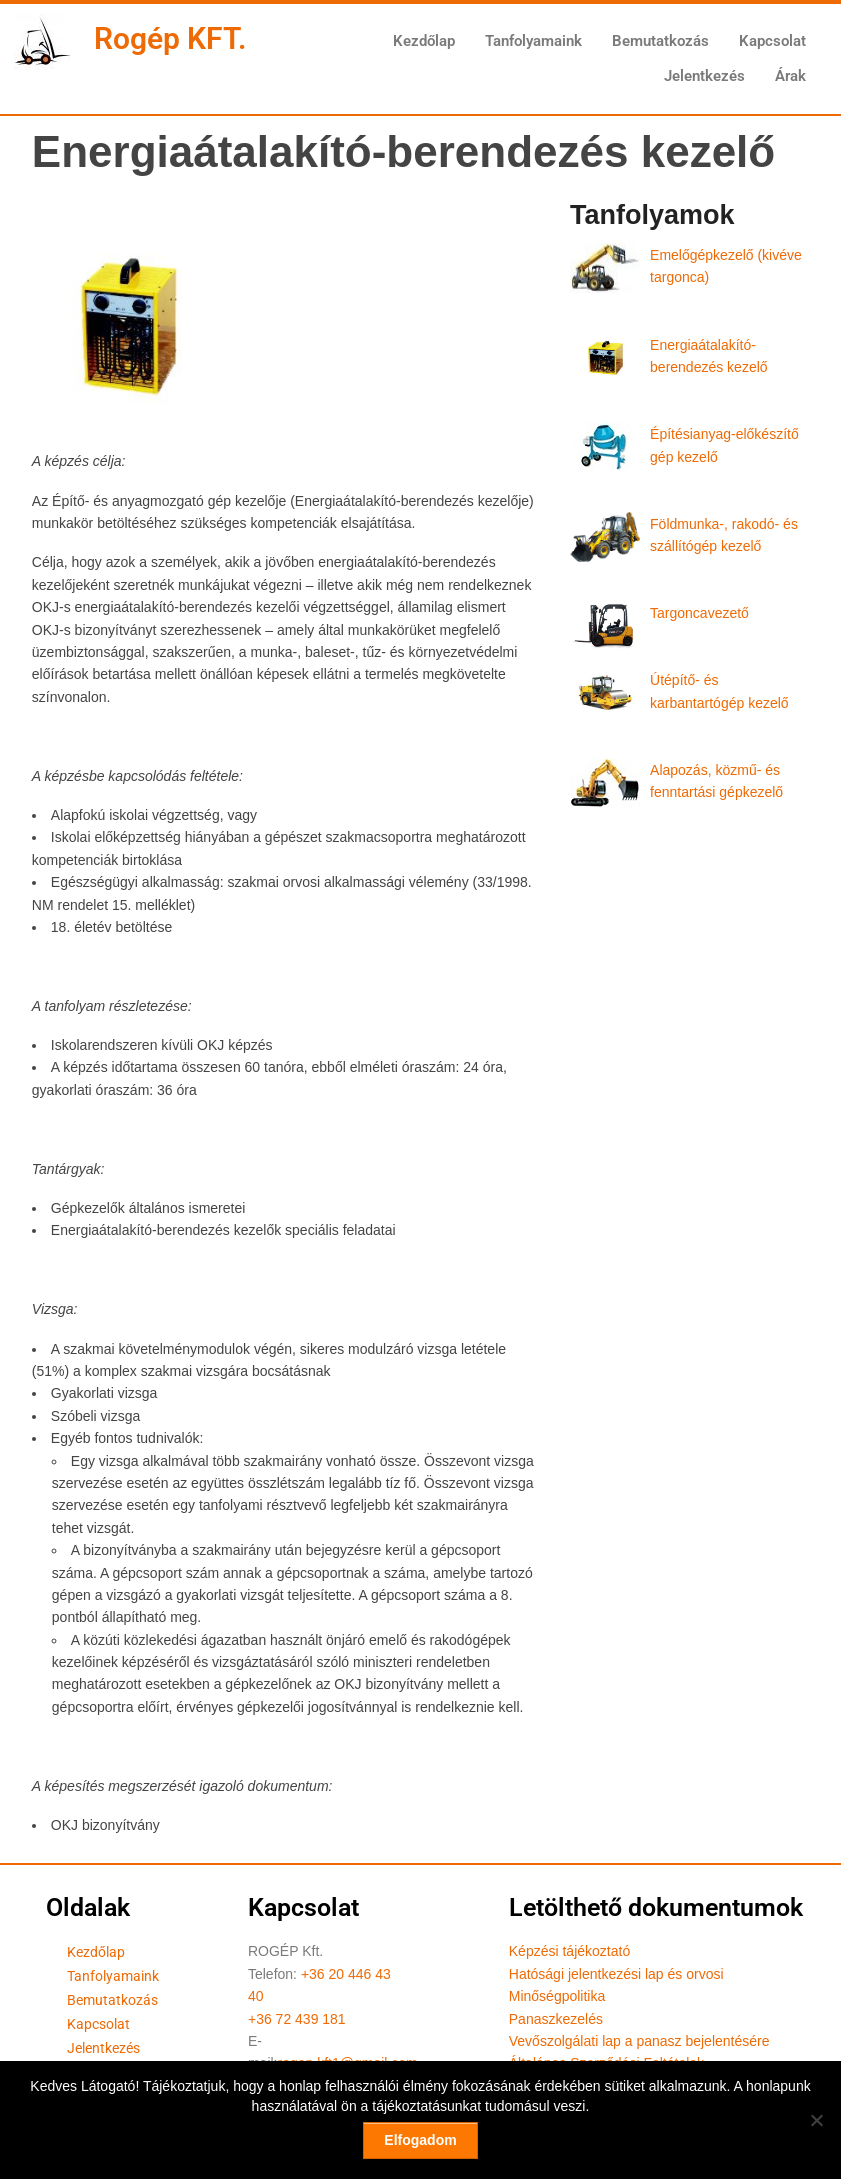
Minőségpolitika (557, 1996)
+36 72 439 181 (297, 2019)
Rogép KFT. (170, 38)
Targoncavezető (699, 613)
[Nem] (816, 2120)
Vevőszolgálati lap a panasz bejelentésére (639, 2041)
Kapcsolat (772, 41)
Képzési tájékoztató (569, 1951)
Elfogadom (420, 2140)
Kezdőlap (424, 41)
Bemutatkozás (660, 41)
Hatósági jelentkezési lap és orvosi (616, 1974)
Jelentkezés (704, 76)
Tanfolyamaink (533, 41)
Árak (790, 76)
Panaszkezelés (556, 2019)
